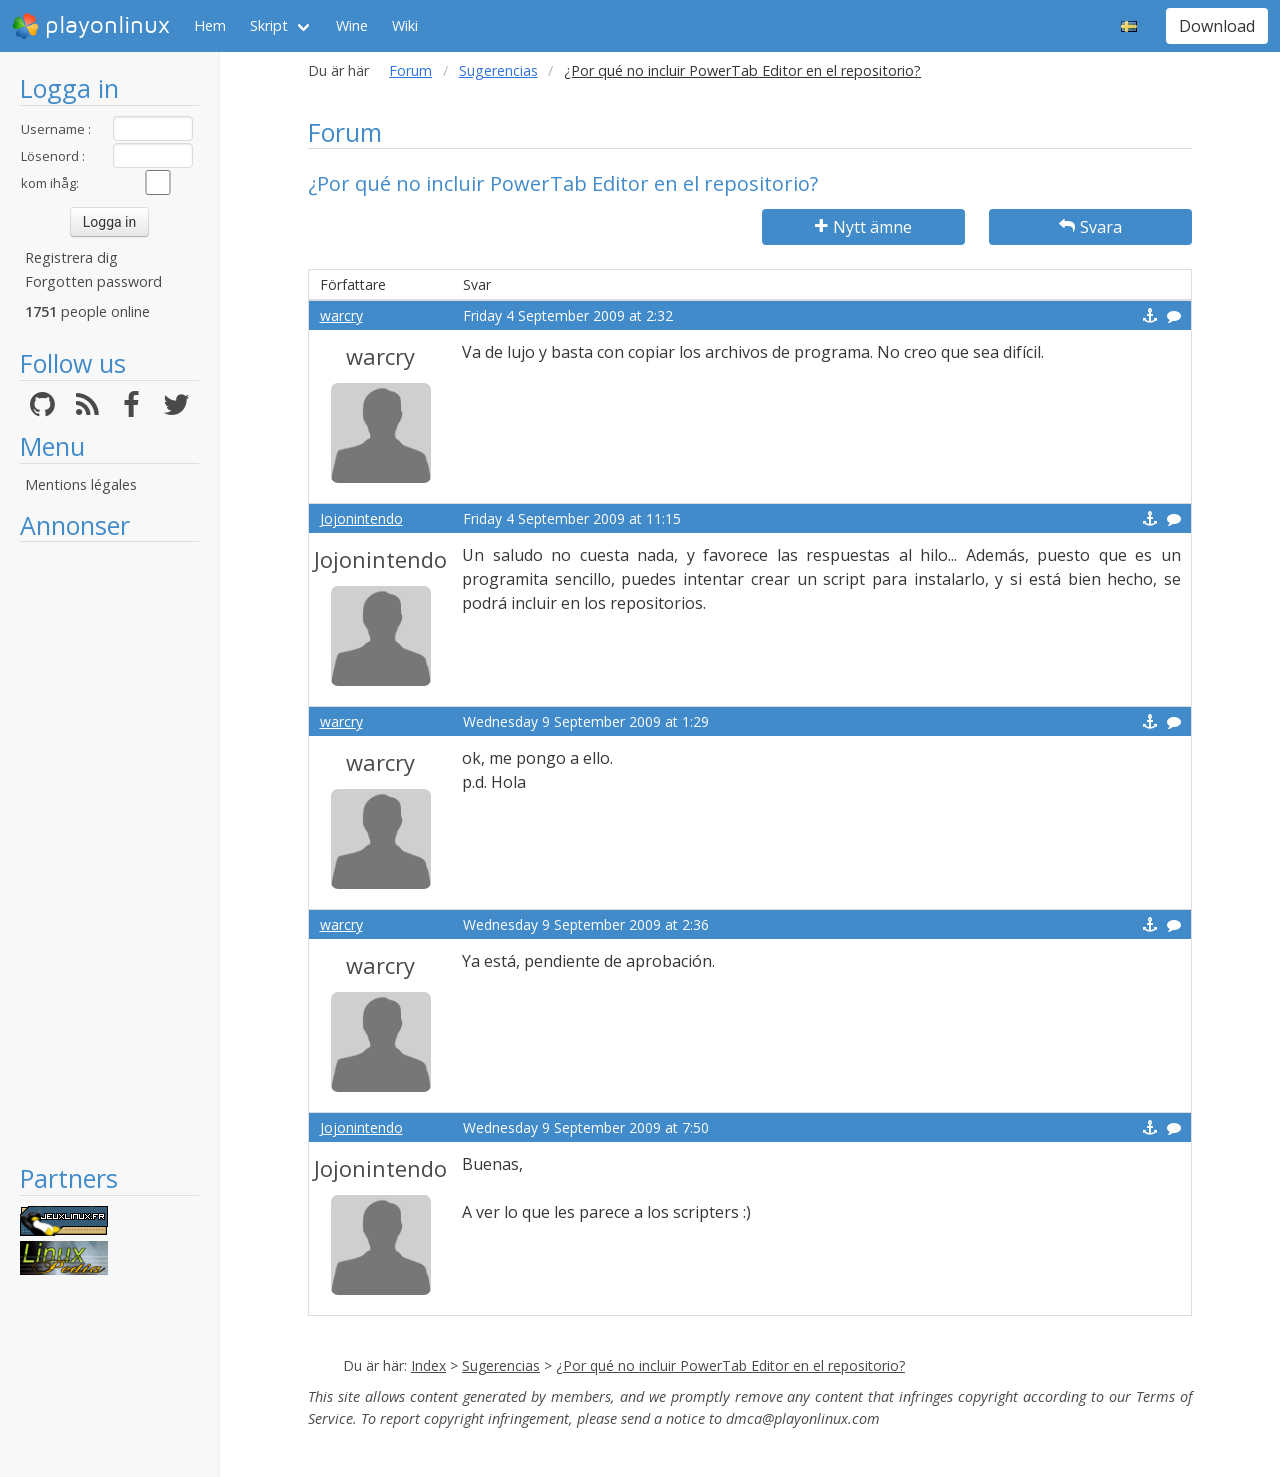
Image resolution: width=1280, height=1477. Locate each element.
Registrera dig (71, 257)
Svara (1090, 227)
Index (428, 1365)
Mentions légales (81, 484)
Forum (410, 70)
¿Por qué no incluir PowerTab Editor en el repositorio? (730, 1365)
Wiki (405, 25)
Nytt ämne (863, 227)
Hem (210, 25)
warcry (341, 315)
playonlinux (91, 26)
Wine (352, 25)
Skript (269, 25)
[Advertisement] (109, 852)
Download (1217, 26)
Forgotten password (93, 281)
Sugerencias (498, 70)
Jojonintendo (361, 518)
